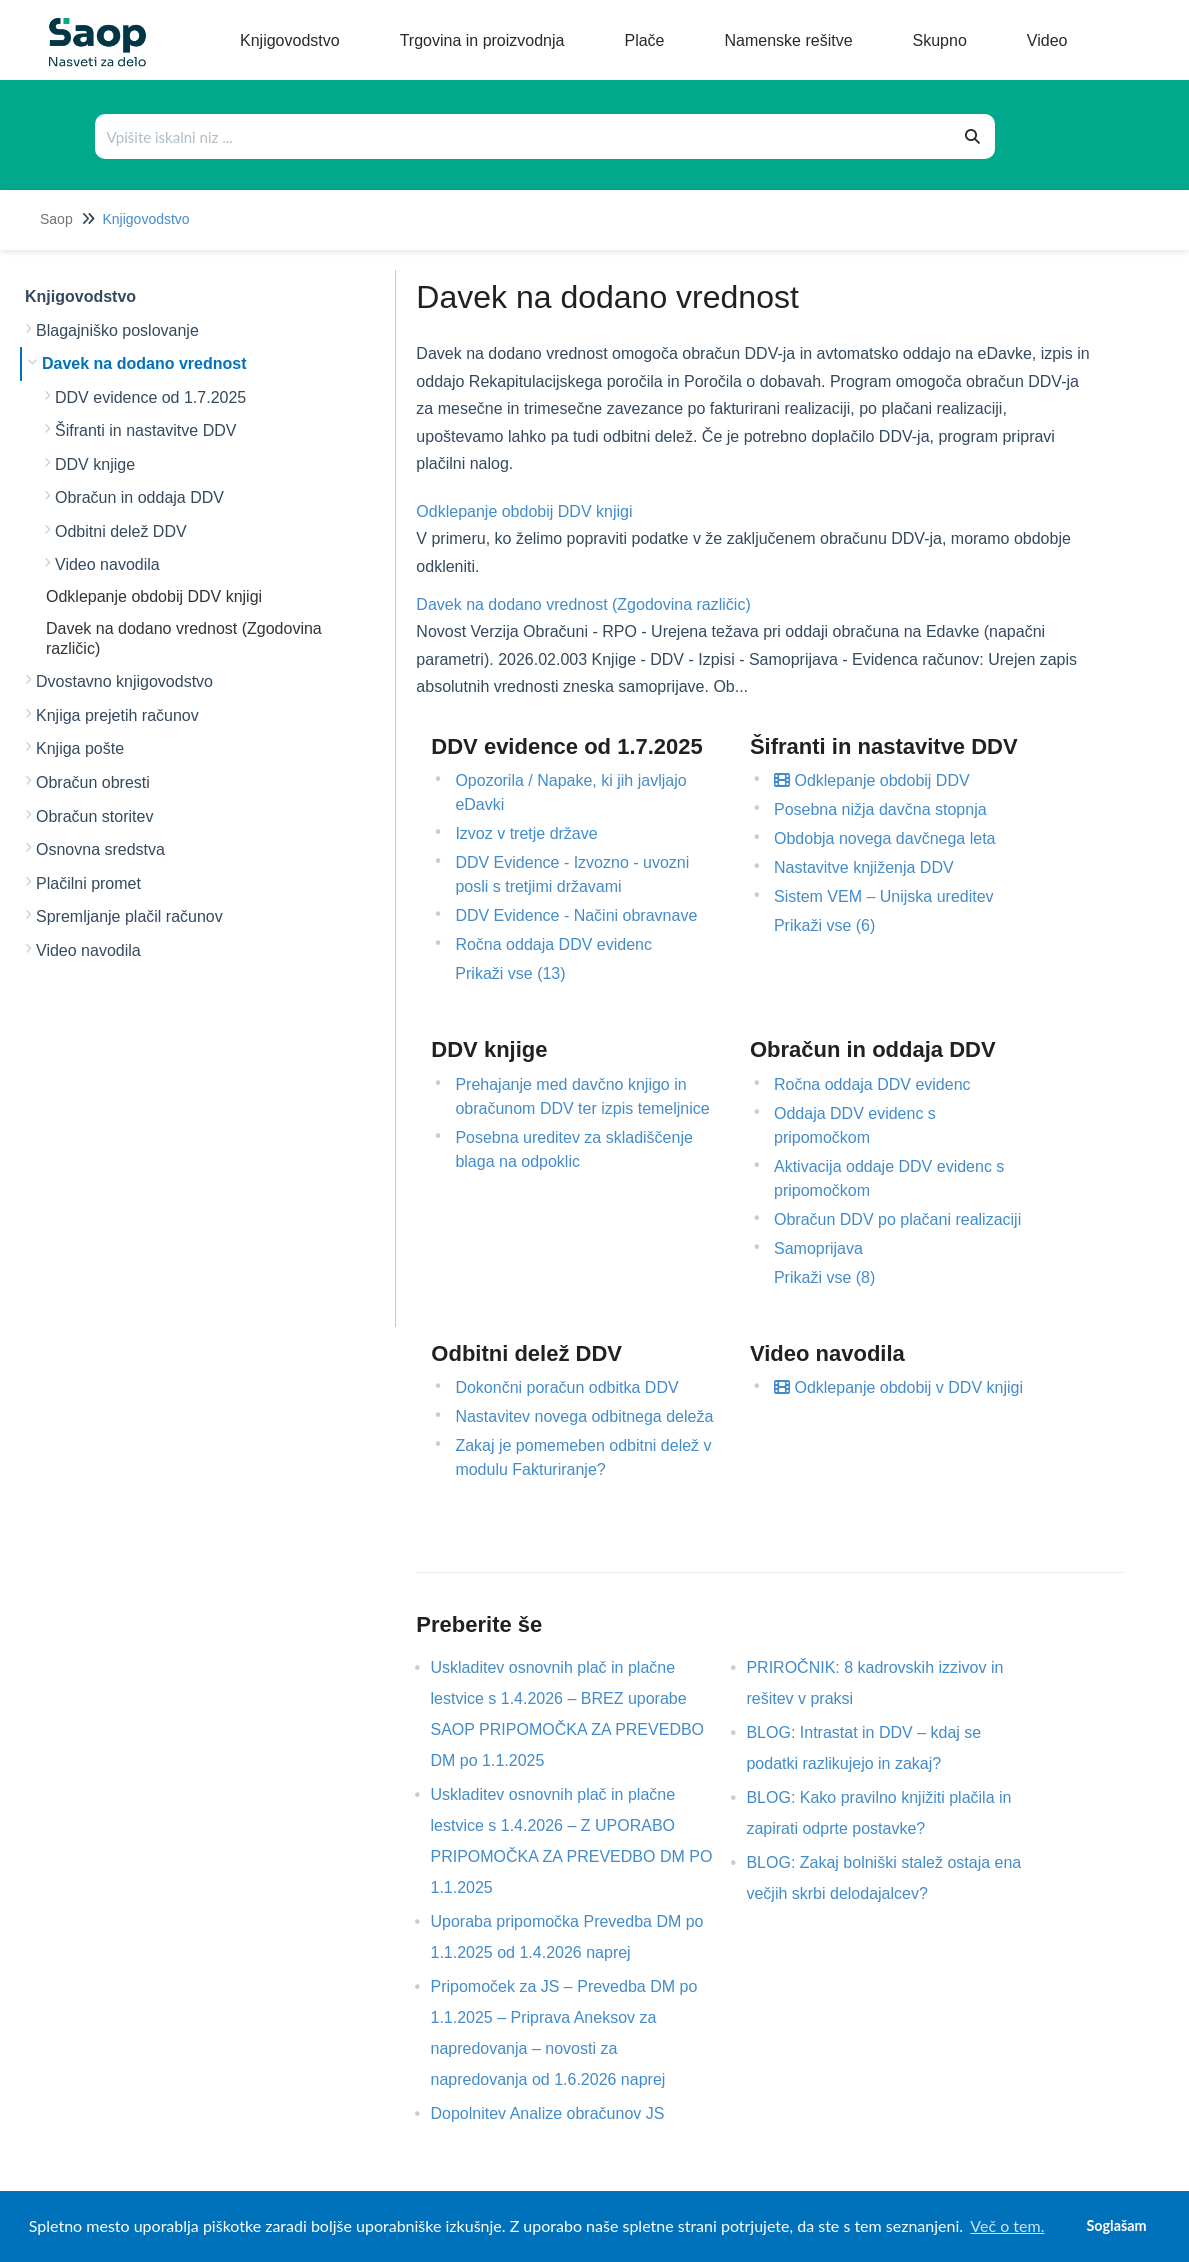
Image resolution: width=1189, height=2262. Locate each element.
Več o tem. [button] (1007, 2225)
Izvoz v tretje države (526, 833)
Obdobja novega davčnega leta (885, 838)
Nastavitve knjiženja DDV (864, 867)
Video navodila (107, 564)
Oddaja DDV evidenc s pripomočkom (855, 1125)
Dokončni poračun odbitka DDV (566, 1387)
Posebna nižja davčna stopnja (880, 809)
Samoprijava (818, 1248)
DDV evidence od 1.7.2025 (150, 397)
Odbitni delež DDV (121, 531)
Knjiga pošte (80, 748)
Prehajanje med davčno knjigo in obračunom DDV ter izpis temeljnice (582, 1096)
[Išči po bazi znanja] (524, 136)
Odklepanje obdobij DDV (872, 780)
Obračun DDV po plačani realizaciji (897, 1219)
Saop (56, 219)
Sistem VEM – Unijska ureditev (884, 896)
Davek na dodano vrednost (144, 363)
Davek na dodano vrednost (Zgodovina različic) (583, 604)
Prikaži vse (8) (824, 1277)
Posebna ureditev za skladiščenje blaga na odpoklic (573, 1149)
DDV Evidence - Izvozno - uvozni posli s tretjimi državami (572, 874)
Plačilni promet (88, 883)
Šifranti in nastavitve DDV (145, 430)
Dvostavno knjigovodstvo (124, 681)
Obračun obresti (93, 782)
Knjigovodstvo (145, 219)
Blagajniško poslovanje (117, 330)
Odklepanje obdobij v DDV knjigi (898, 1387)
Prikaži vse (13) (510, 973)
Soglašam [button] (1116, 2225)
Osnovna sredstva (100, 849)
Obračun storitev (94, 816)
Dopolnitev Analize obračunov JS (562, 2113)
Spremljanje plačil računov (129, 916)
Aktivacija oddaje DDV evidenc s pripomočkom (889, 1178)
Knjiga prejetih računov (117, 715)
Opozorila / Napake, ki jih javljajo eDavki (570, 792)
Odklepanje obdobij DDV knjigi (154, 596)
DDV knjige (95, 464)
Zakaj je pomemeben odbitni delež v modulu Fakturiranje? (583, 1457)
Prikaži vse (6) (824, 925)
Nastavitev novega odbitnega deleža (584, 1416)
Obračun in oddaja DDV (139, 497)
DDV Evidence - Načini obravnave (576, 915)
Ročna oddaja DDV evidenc (553, 944)
